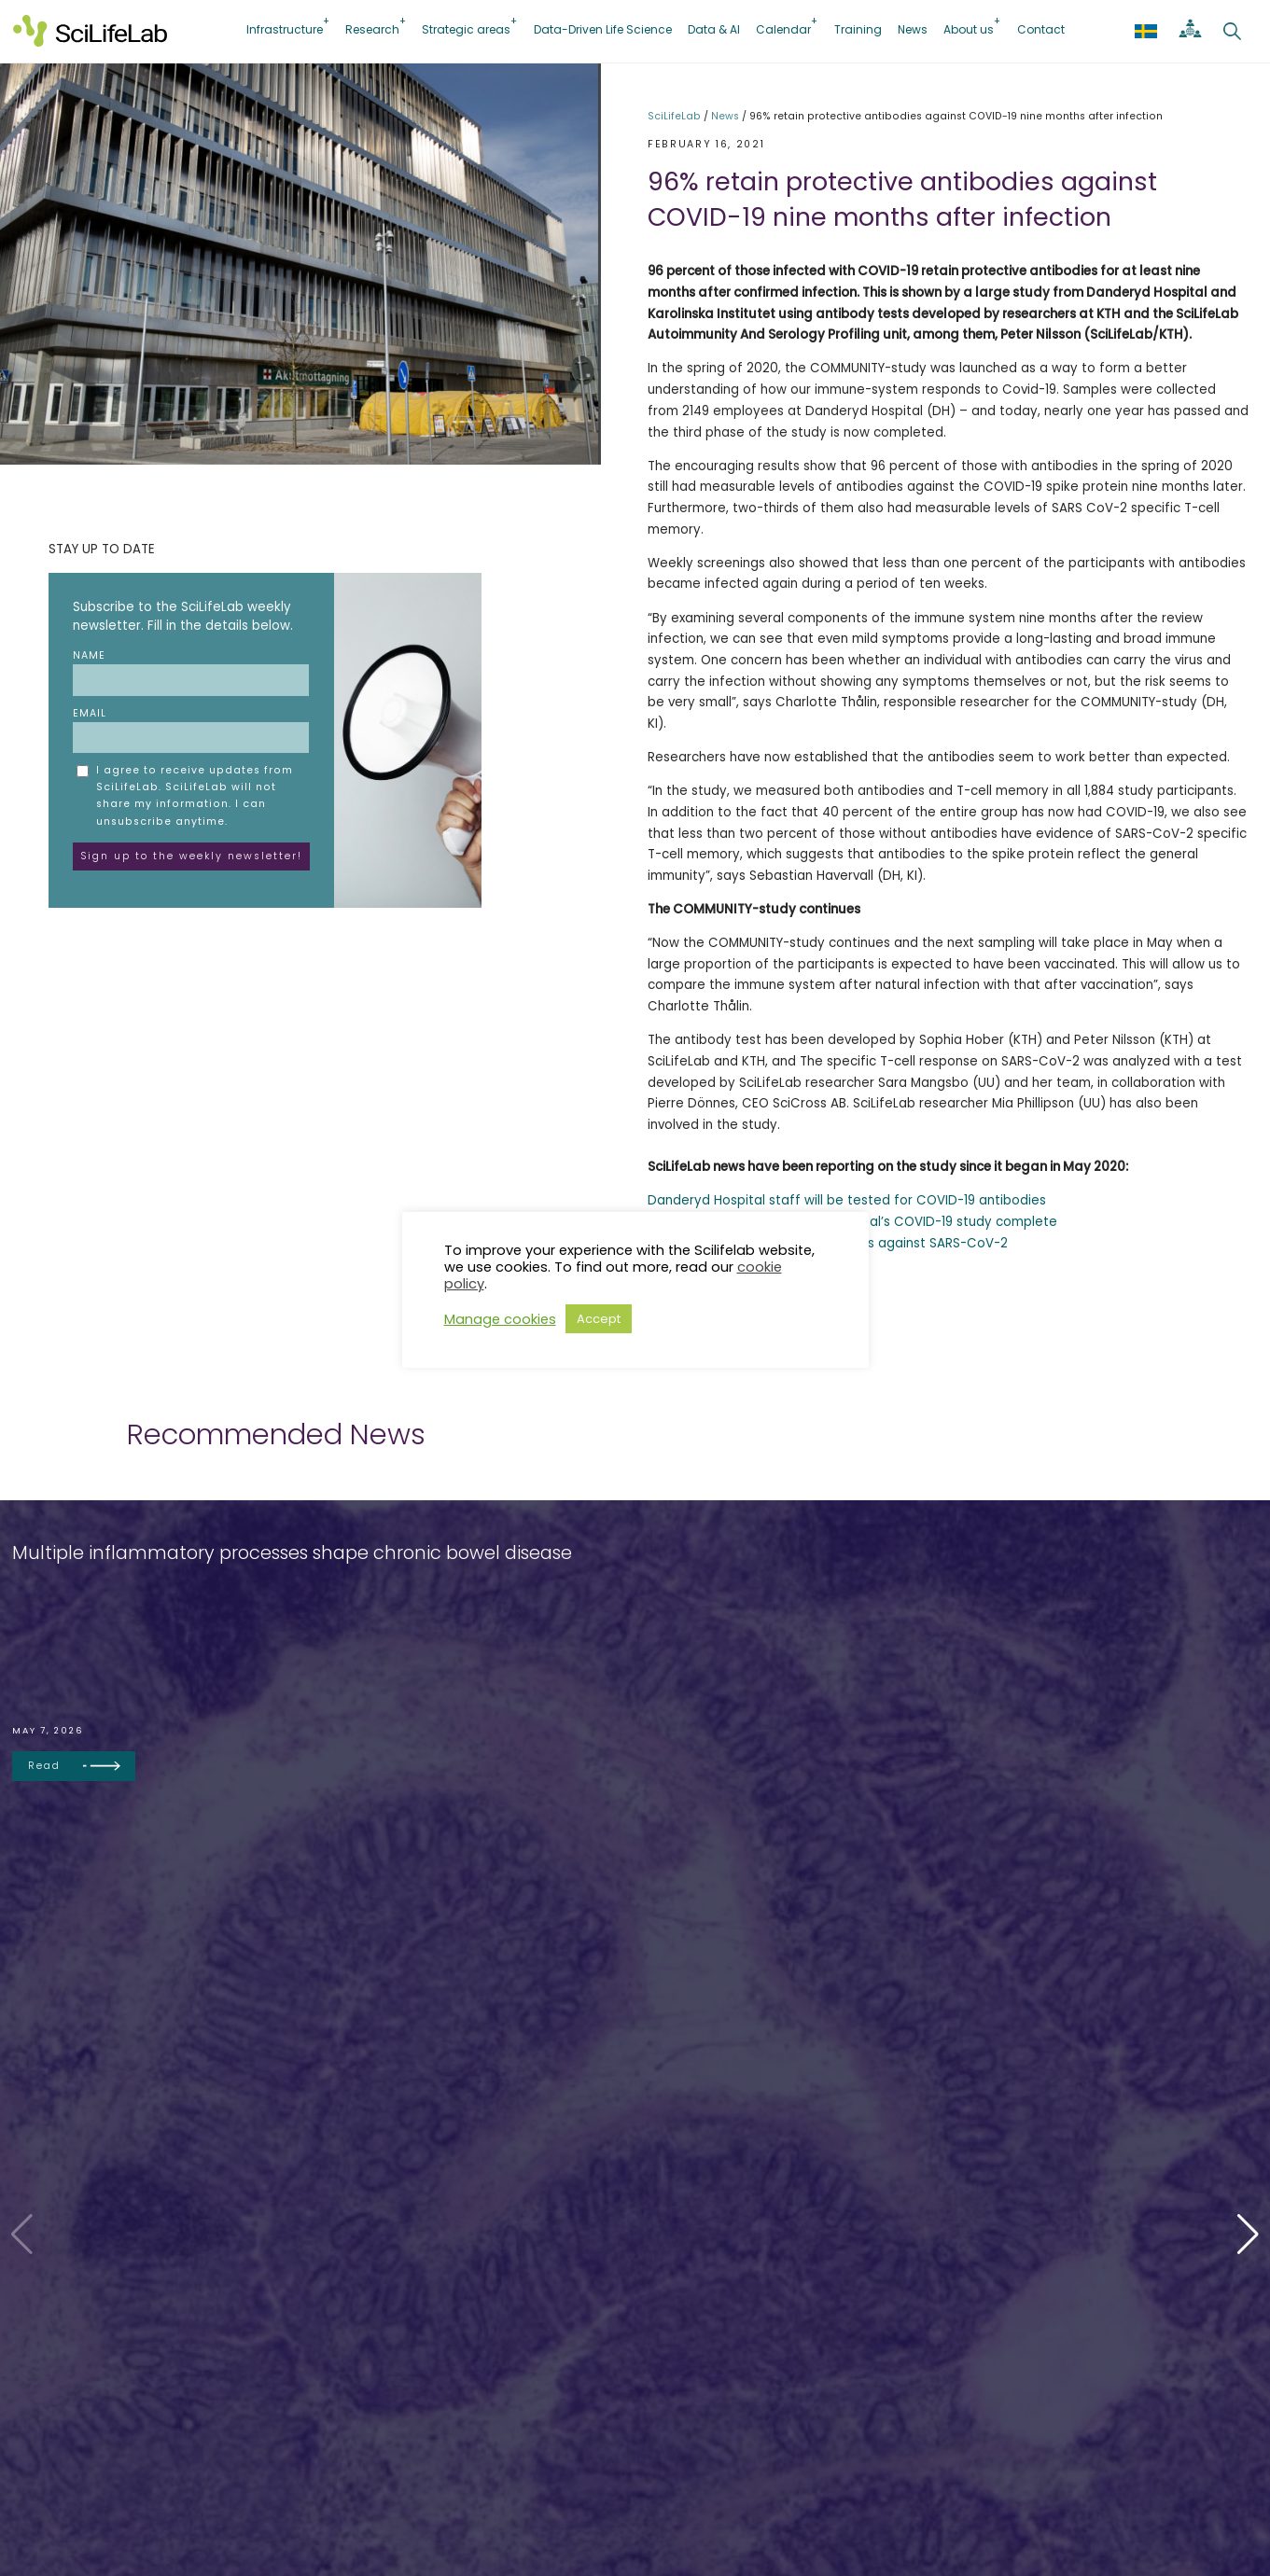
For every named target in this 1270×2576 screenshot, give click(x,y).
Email (191, 730)
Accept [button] (599, 1319)
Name (191, 672)
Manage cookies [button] (500, 1319)
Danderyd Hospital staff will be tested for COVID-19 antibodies (847, 1200)
